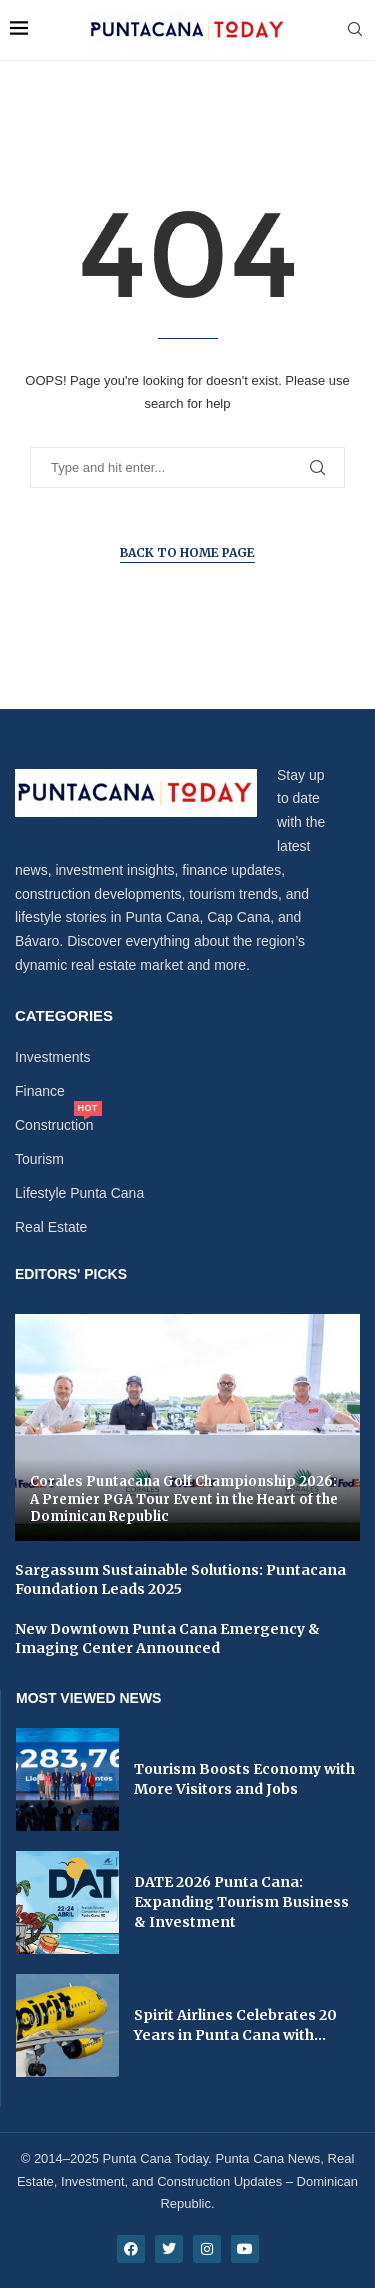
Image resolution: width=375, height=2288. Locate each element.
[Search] (355, 30)
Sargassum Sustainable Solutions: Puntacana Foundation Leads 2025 (180, 1580)
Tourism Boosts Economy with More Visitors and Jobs (244, 1779)
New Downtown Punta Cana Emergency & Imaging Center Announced (167, 1639)
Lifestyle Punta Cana (79, 1193)
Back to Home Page (187, 552)
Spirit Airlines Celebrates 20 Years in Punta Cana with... (235, 2025)
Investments (52, 1057)
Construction (54, 1125)
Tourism (39, 1159)
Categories (64, 1015)
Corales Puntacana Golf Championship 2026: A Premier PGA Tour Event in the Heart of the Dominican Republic (184, 1499)
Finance (40, 1091)
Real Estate (51, 1227)
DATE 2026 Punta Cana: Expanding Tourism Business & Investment (241, 1901)
